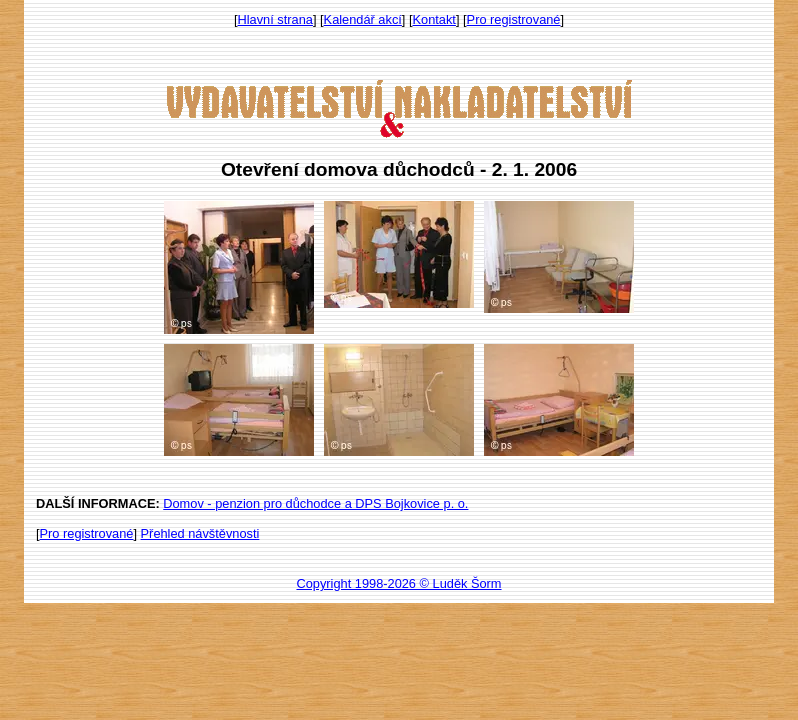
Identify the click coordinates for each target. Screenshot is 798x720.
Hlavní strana (275, 19)
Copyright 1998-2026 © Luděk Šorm (398, 583)
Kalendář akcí (363, 19)
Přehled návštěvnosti (200, 533)
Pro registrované (514, 19)
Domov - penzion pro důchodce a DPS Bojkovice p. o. (315, 503)
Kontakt (434, 19)
